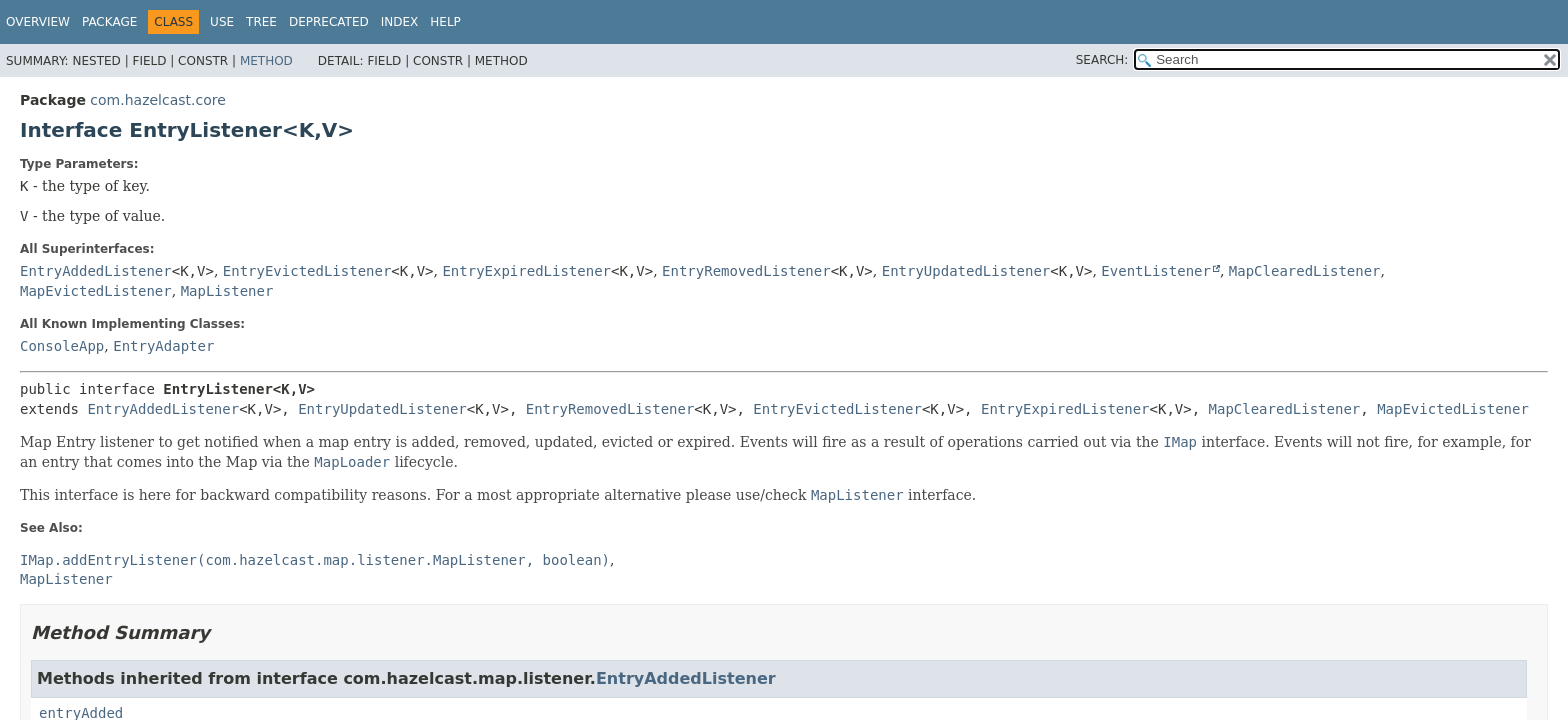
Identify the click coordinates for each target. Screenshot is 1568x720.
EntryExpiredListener (526, 271)
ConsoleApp (62, 346)
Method (266, 61)
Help (445, 22)
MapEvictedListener (96, 291)
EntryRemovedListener (746, 271)
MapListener (227, 291)
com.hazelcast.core (158, 100)
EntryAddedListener (96, 271)
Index (400, 22)
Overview (38, 22)
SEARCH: (1102, 60)
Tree (261, 22)
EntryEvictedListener (307, 271)
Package (109, 22)
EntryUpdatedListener (966, 271)
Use (222, 22)
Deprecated (329, 22)
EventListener (1156, 271)
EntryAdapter (163, 346)
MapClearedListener (1305, 271)
